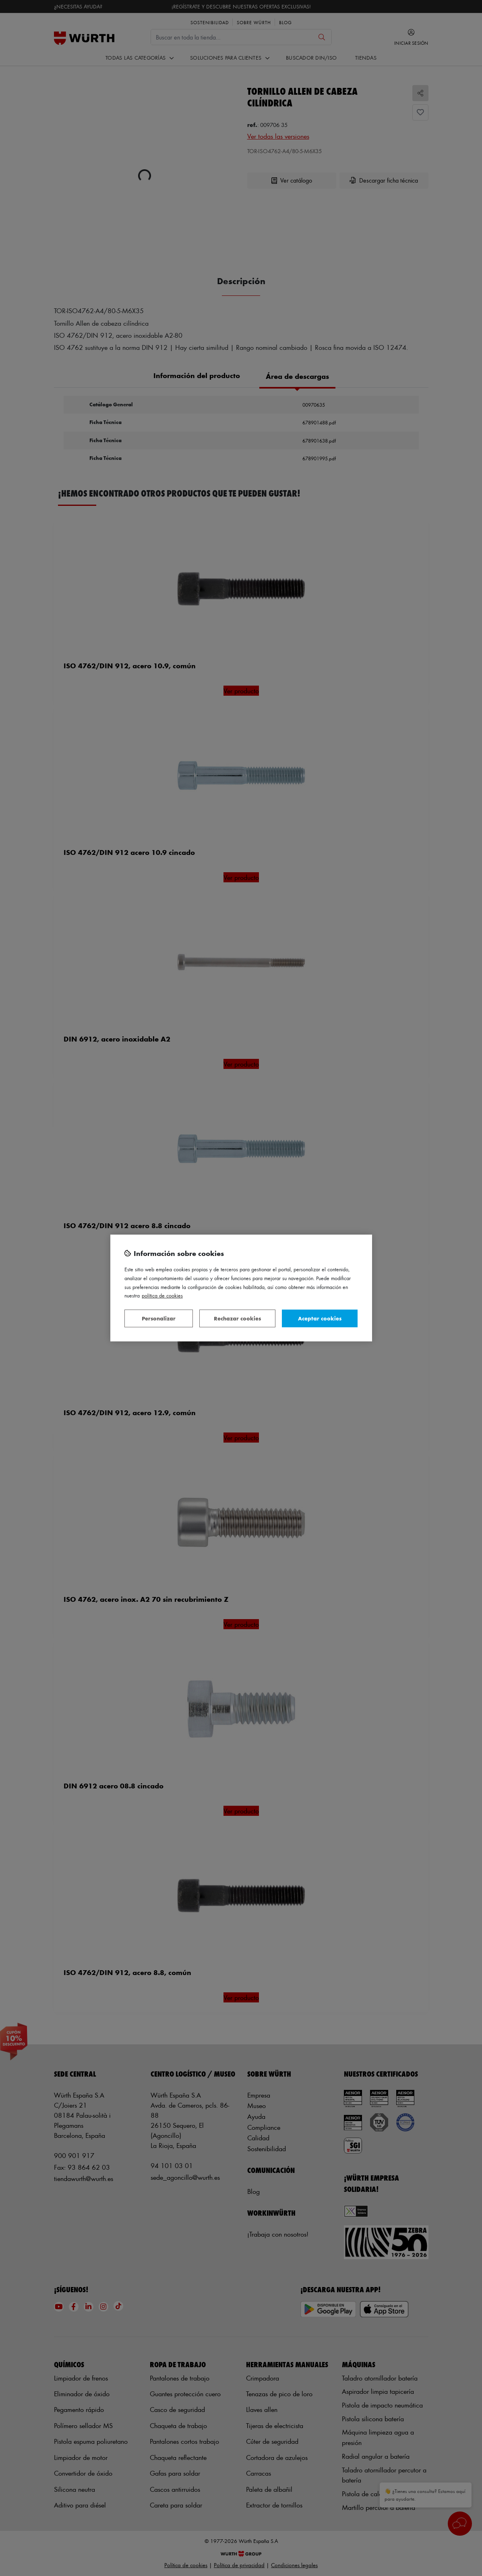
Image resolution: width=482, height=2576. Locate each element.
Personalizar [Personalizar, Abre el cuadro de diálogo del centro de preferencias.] (159, 1318)
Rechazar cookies (237, 1318)
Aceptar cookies (319, 1318)
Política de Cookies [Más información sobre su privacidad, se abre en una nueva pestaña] (162, 1295)
